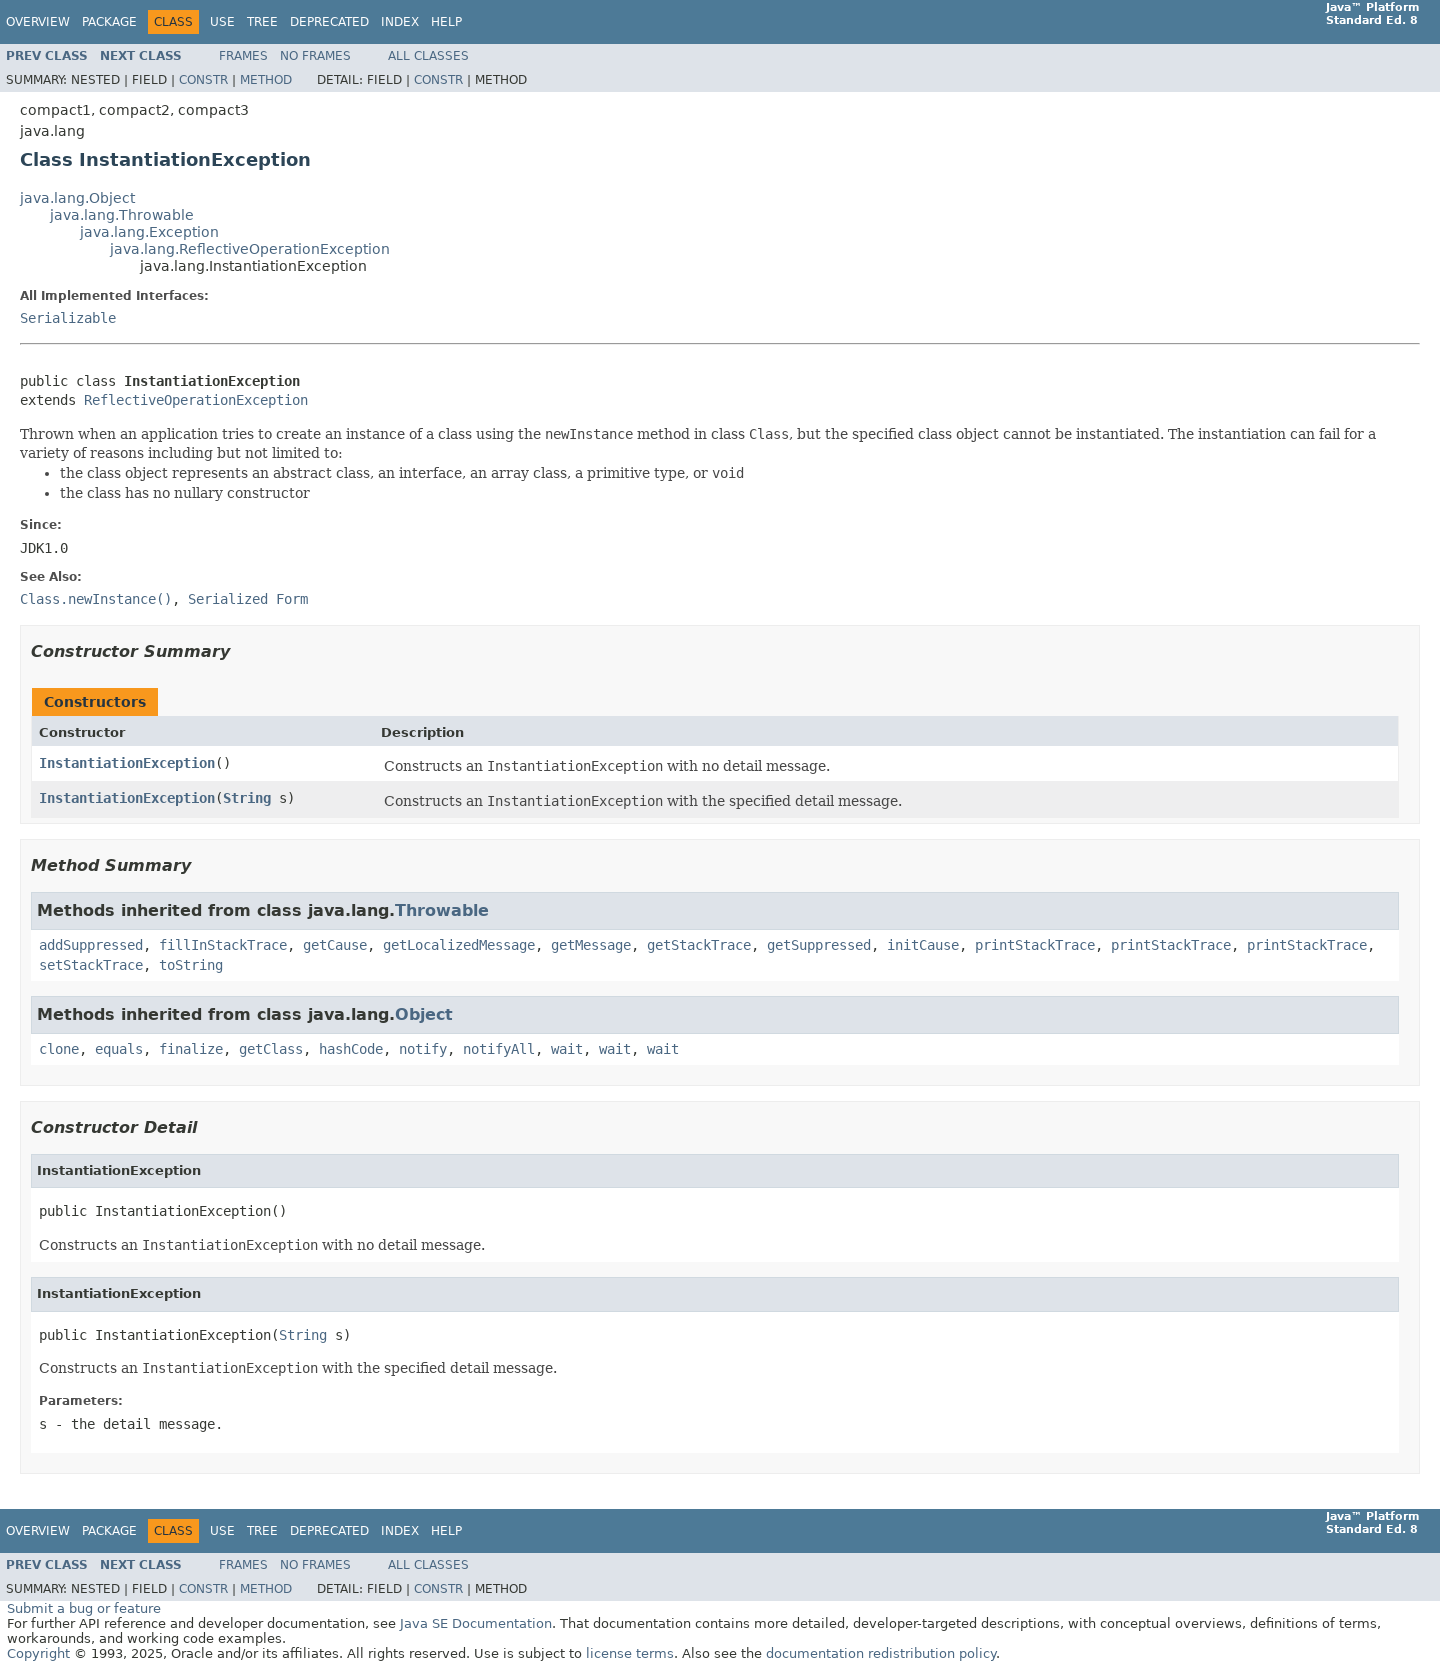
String (247, 798)
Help (446, 22)
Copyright (38, 1653)
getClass (271, 1049)
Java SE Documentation (476, 1623)
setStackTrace (91, 965)
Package (109, 22)
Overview (38, 22)
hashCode (351, 1049)
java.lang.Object (77, 198)
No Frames (315, 56)
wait (567, 1049)
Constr (203, 80)
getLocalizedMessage (459, 945)
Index (400, 22)
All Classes (428, 56)
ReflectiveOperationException (196, 400)
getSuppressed (819, 945)
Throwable (442, 910)
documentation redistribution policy (881, 1653)
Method (266, 80)
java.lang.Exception (149, 232)
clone (59, 1049)
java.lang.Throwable (122, 215)
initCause (923, 945)
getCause (335, 945)
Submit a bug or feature (84, 1608)
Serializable (68, 318)
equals (119, 1049)
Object (424, 1014)
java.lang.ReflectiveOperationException (250, 249)
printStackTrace (1035, 945)
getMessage (591, 945)
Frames (243, 56)
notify (423, 1049)
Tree (262, 22)
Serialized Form (248, 599)
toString (191, 965)
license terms (630, 1653)
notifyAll (499, 1049)
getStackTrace (699, 945)
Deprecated (329, 22)
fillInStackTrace (223, 945)
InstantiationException (127, 763)
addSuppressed (91, 945)
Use (222, 22)
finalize (191, 1049)
